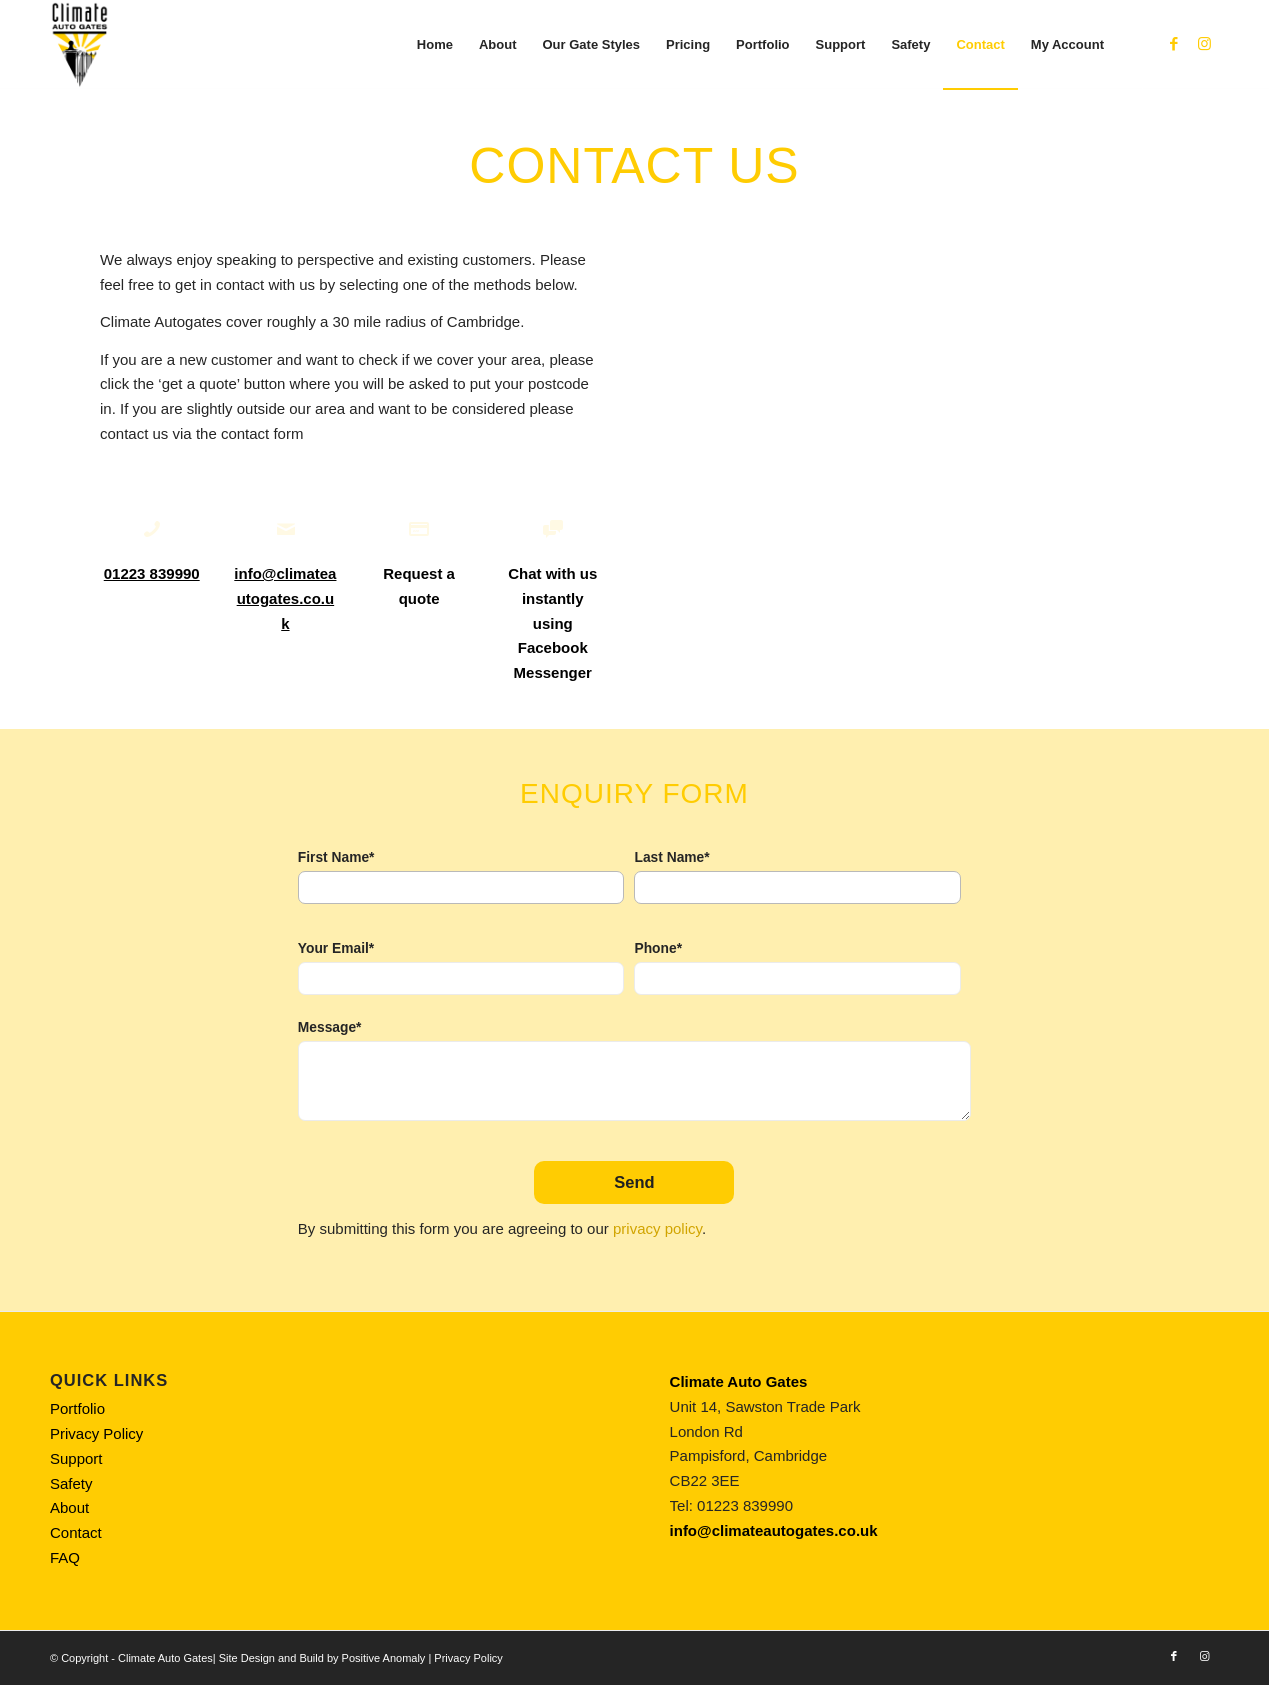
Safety (71, 1483)
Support (76, 1458)
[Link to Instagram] (1204, 44)
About (69, 1507)
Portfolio (77, 1408)
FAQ (65, 1557)
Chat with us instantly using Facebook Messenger (552, 623)
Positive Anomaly (384, 1658)
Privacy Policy (96, 1433)
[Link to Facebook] (1174, 44)
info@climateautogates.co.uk (285, 598)
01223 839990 (152, 573)
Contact (76, 1532)
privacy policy (657, 1228)
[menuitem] (435, 45)
